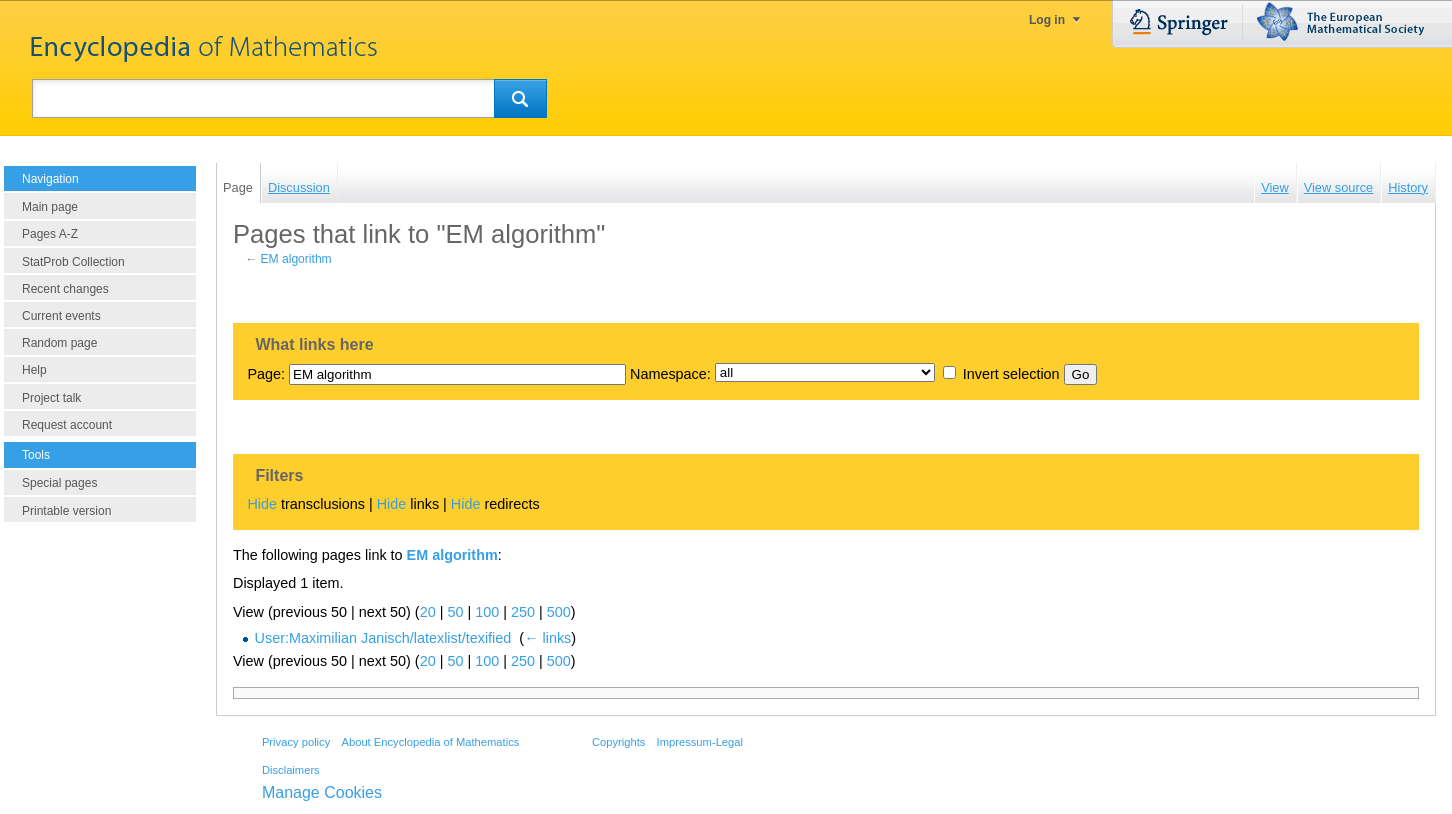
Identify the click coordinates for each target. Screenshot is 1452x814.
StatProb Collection (73, 262)
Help (34, 370)
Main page (50, 207)
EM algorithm (296, 259)
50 (455, 612)
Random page (59, 343)
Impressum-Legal (700, 742)
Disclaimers (291, 770)
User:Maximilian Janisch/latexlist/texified (383, 638)
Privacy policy (296, 742)
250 (523, 612)
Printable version (66, 511)
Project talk (51, 398)
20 (428, 612)
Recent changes (65, 289)
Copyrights (618, 742)
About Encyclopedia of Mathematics (430, 742)
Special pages (59, 483)
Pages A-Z (50, 234)
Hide (262, 504)
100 (487, 612)
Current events (61, 316)
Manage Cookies (322, 792)
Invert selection (1011, 374)
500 (559, 612)
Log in (1047, 20)
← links (547, 638)
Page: (266, 374)
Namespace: (670, 374)
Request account (67, 425)
